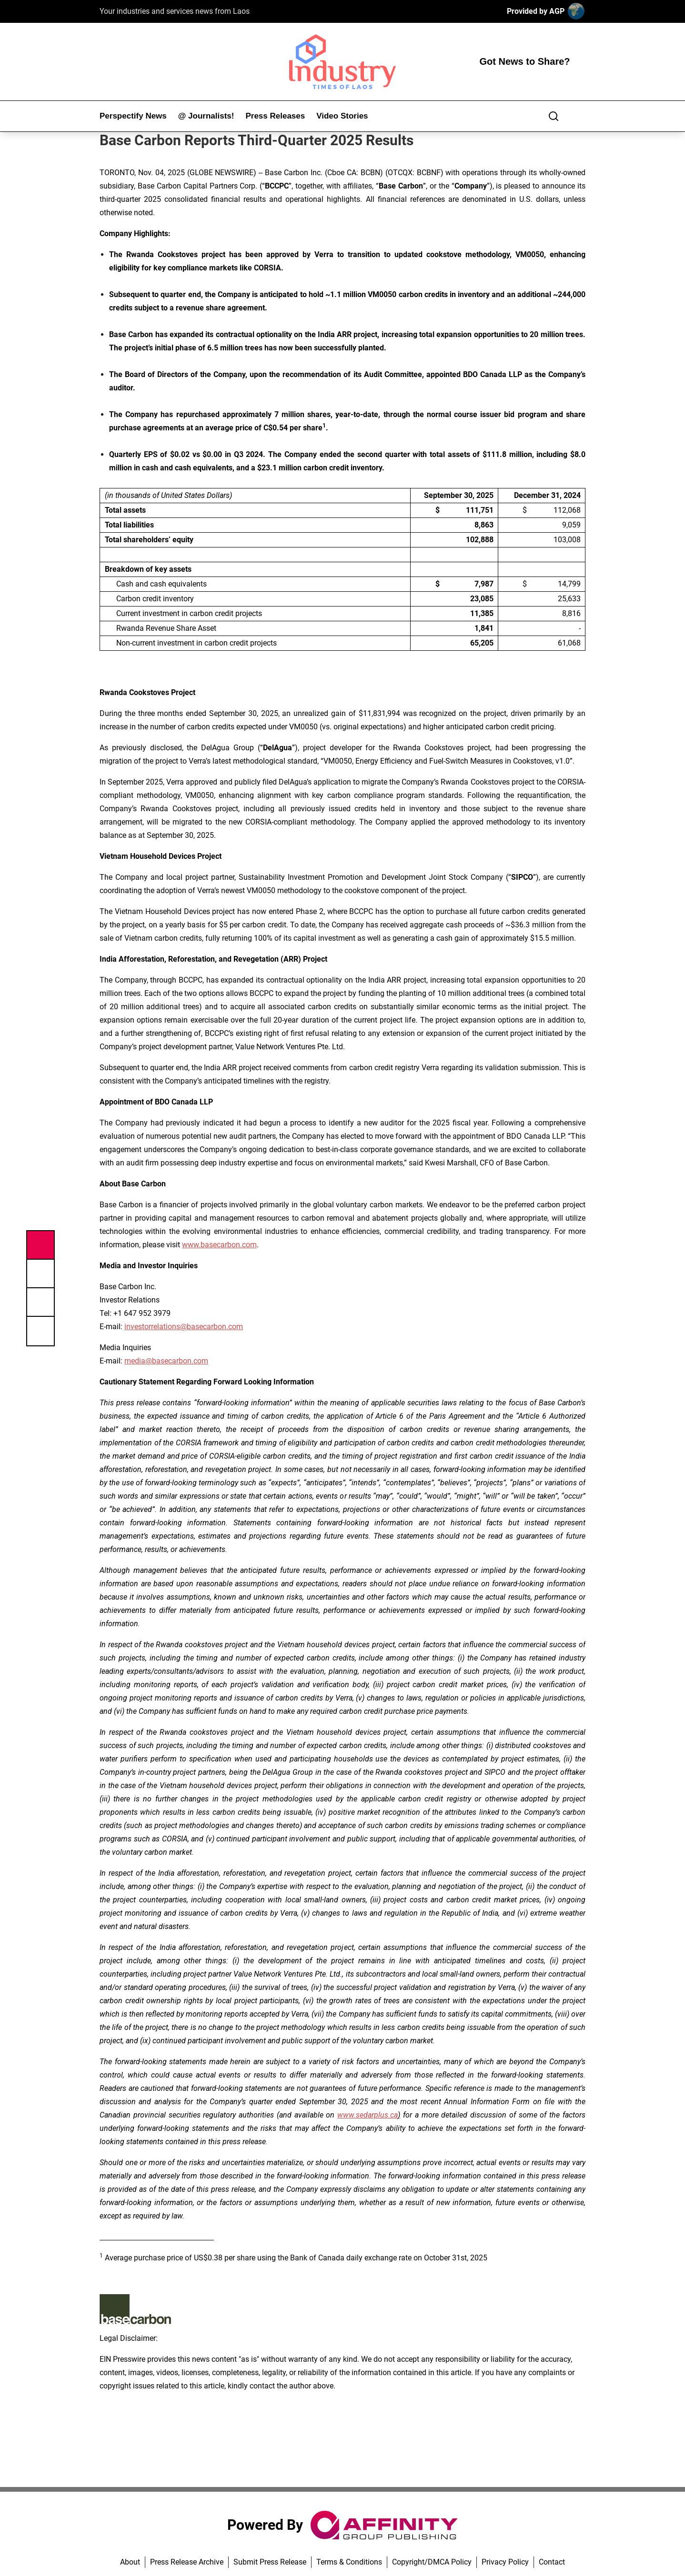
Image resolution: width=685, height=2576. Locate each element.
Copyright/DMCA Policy (432, 2561)
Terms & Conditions (349, 2561)
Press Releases (275, 115)
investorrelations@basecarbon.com (183, 1326)
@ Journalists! (206, 115)
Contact (552, 2561)
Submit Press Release (269, 2561)
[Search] (553, 116)
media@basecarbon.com (166, 1360)
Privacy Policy (505, 2561)
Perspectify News (133, 115)
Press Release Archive (186, 2561)
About (130, 2561)
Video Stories (342, 115)
